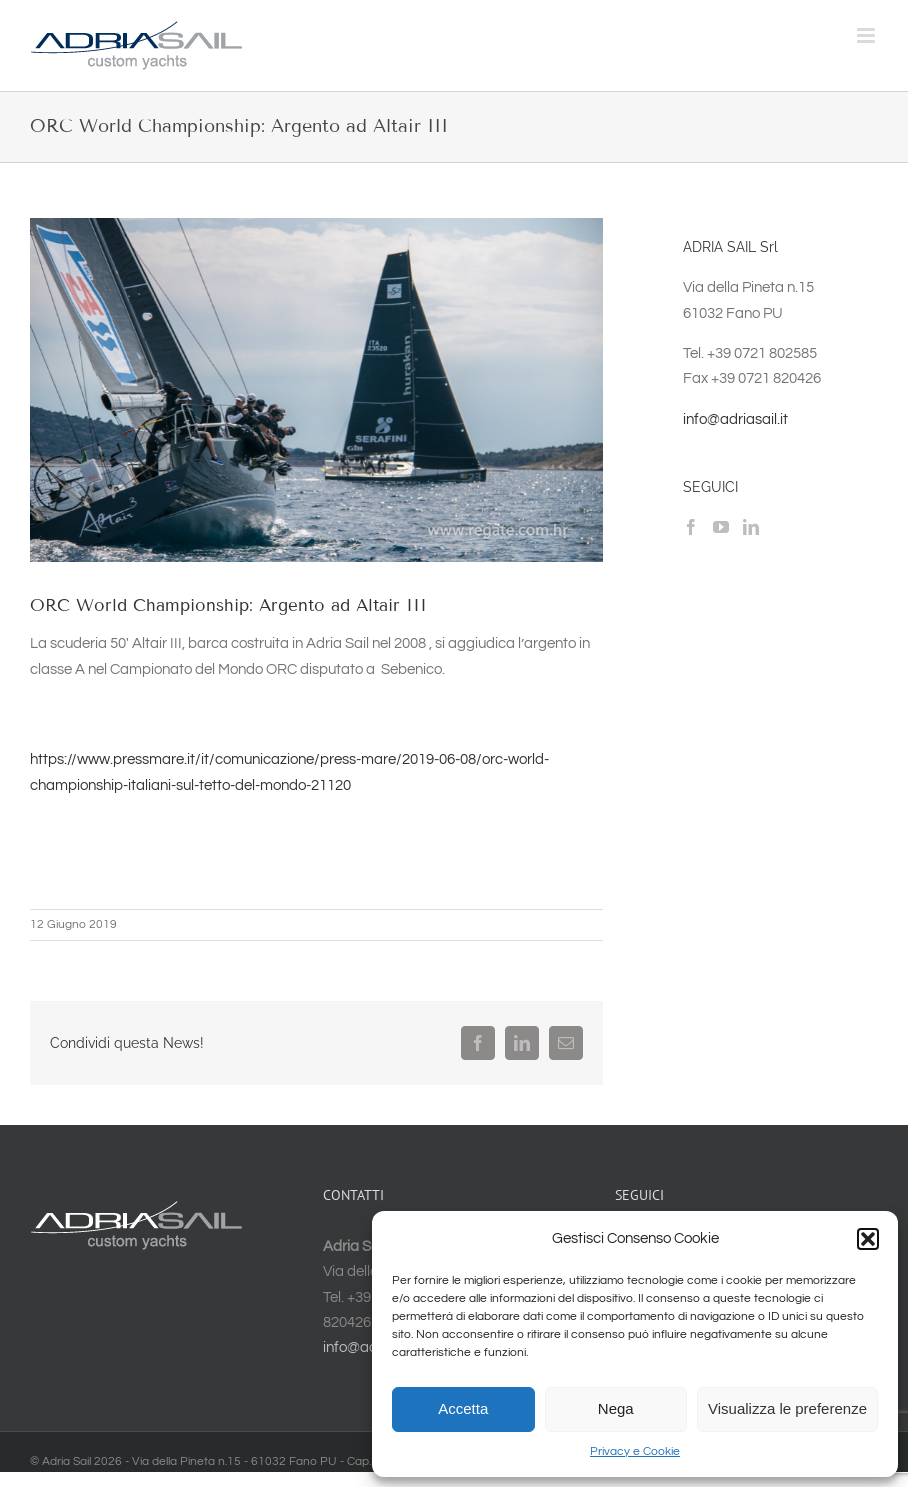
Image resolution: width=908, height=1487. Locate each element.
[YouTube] (721, 527)
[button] (868, 1239)
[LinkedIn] (751, 527)
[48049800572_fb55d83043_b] (316, 390)
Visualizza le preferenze (787, 1408)
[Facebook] (691, 527)
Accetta (463, 1408)
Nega (616, 1408)
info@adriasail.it (735, 419)
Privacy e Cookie (635, 1451)
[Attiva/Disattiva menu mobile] (867, 35)
